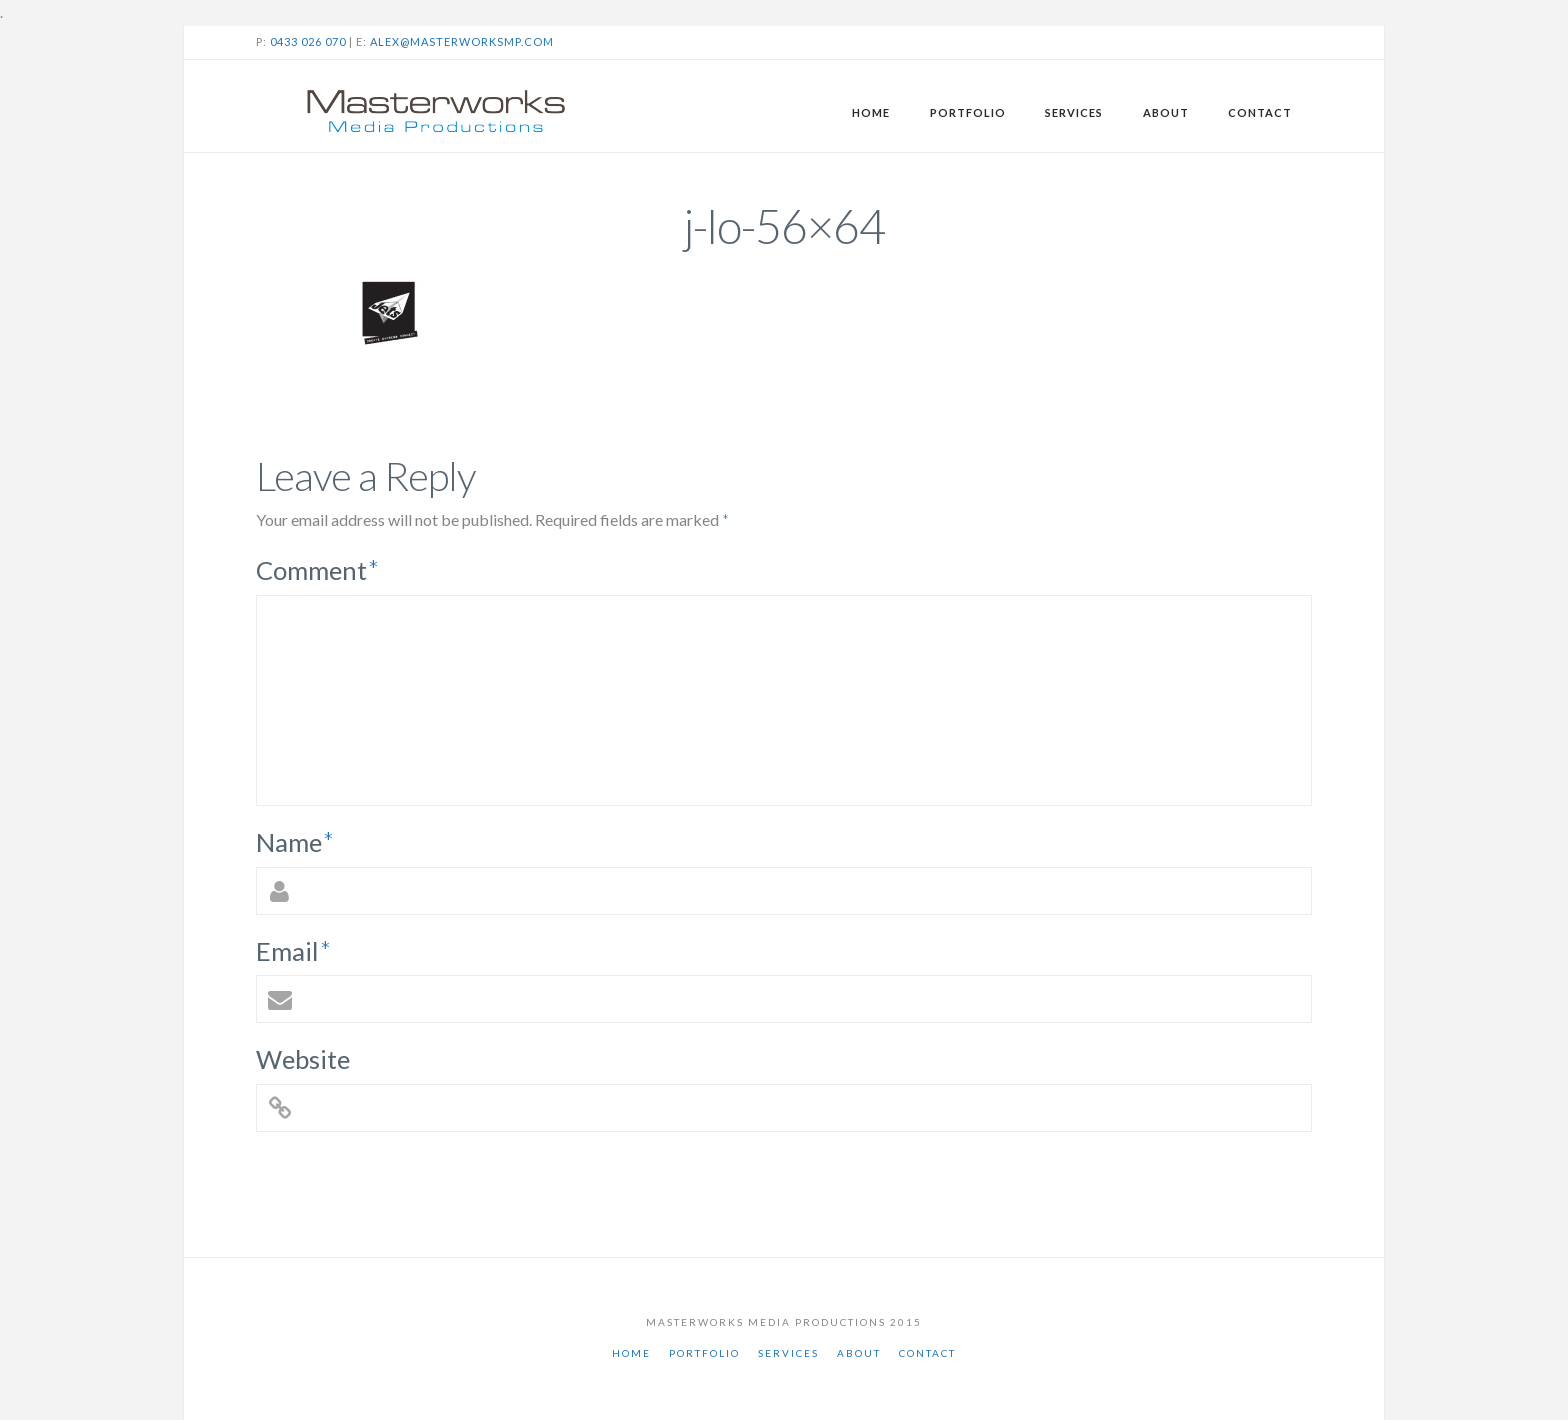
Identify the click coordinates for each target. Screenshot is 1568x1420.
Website (303, 1059)
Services (788, 1353)
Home (631, 1353)
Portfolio (704, 1353)
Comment (317, 570)
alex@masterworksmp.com (462, 41)
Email (293, 951)
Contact (927, 1353)
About (859, 1353)
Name (295, 842)
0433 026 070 (308, 41)
